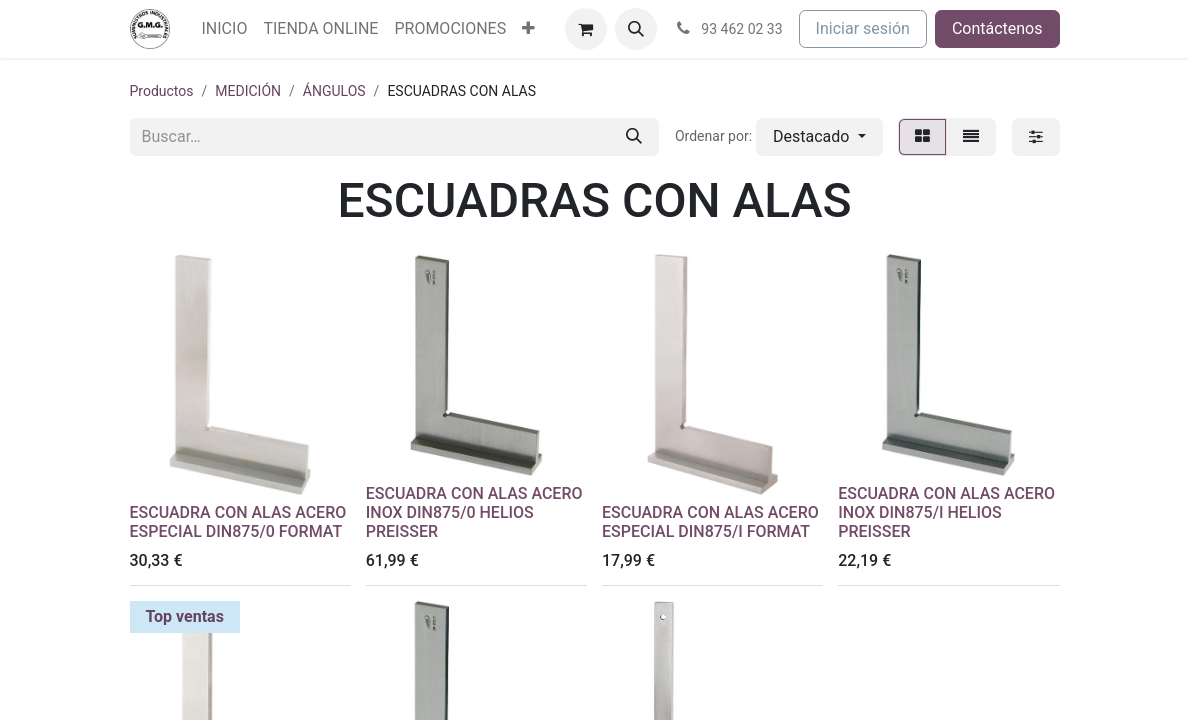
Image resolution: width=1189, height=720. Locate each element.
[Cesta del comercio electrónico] (586, 29)
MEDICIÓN (248, 91)
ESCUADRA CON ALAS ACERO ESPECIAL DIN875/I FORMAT (710, 522)
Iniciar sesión (863, 28)
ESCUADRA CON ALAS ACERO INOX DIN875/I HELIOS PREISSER (946, 512)
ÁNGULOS (334, 91)
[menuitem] (225, 29)
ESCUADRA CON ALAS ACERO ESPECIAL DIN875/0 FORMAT (238, 522)
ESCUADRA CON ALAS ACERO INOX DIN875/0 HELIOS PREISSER (474, 512)
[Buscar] (634, 137)
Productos (162, 91)
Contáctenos (997, 28)
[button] (636, 29)
